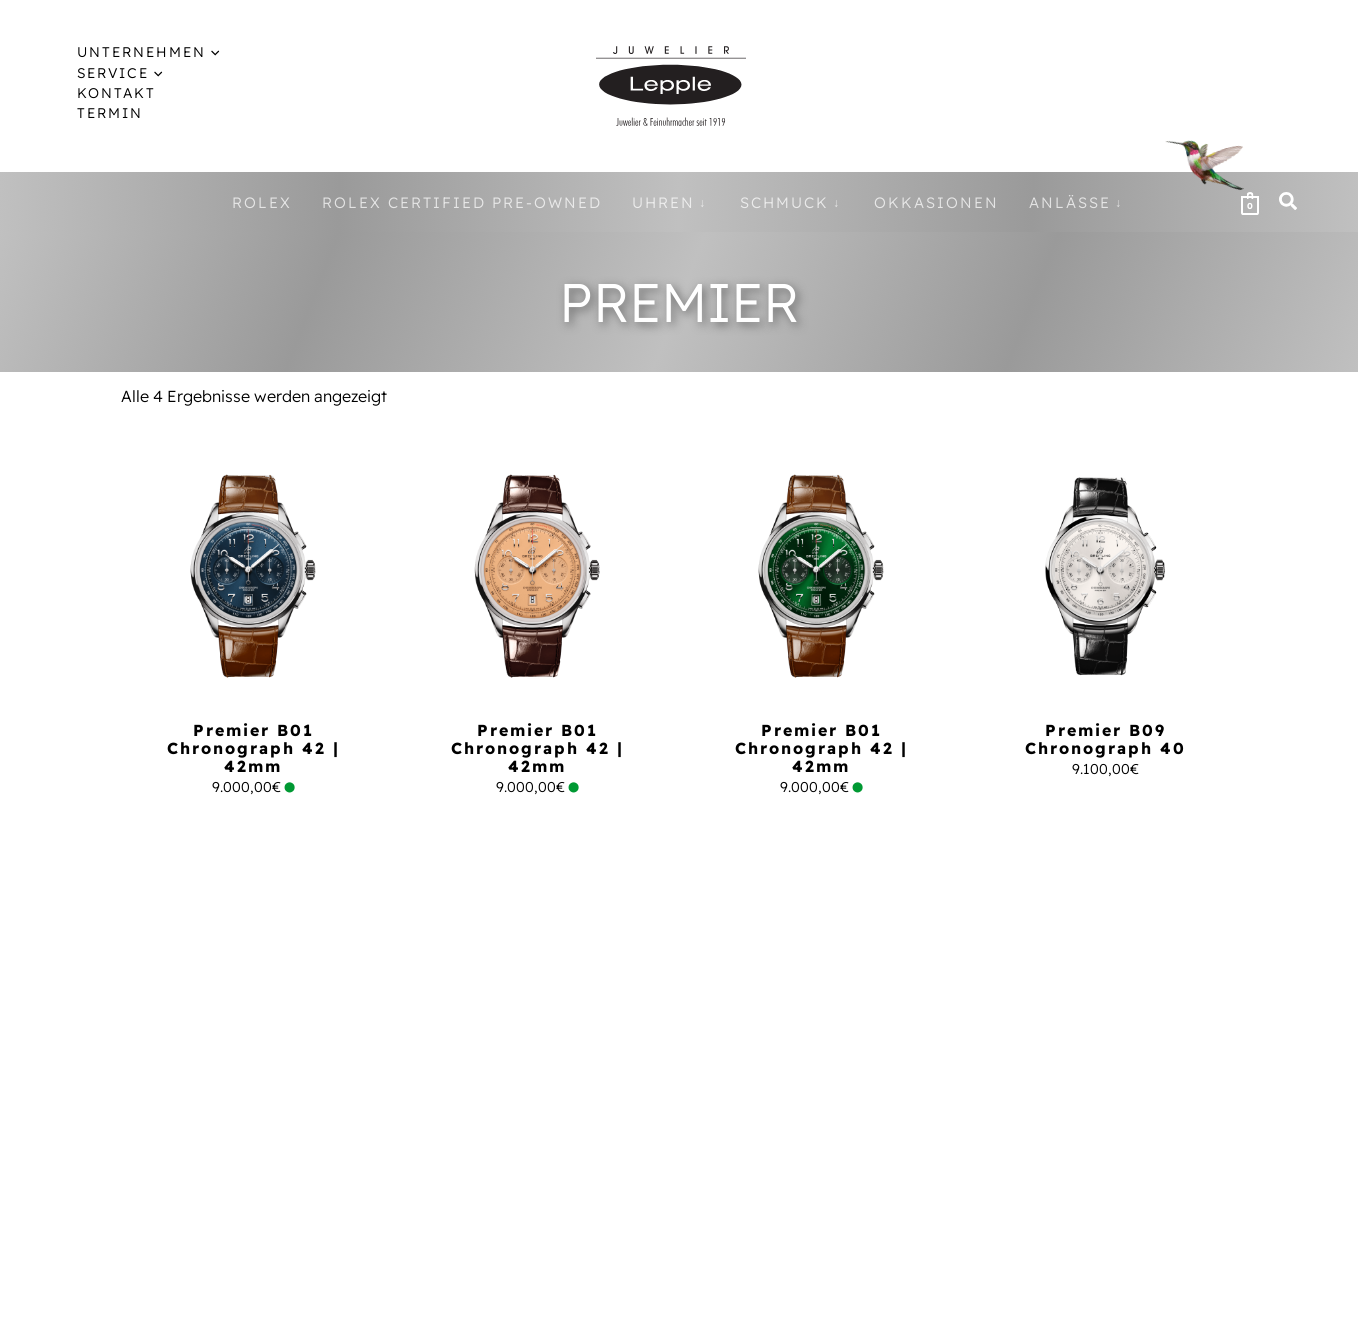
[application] (194, 52)
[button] (1289, 203)
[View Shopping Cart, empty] (1250, 202)
